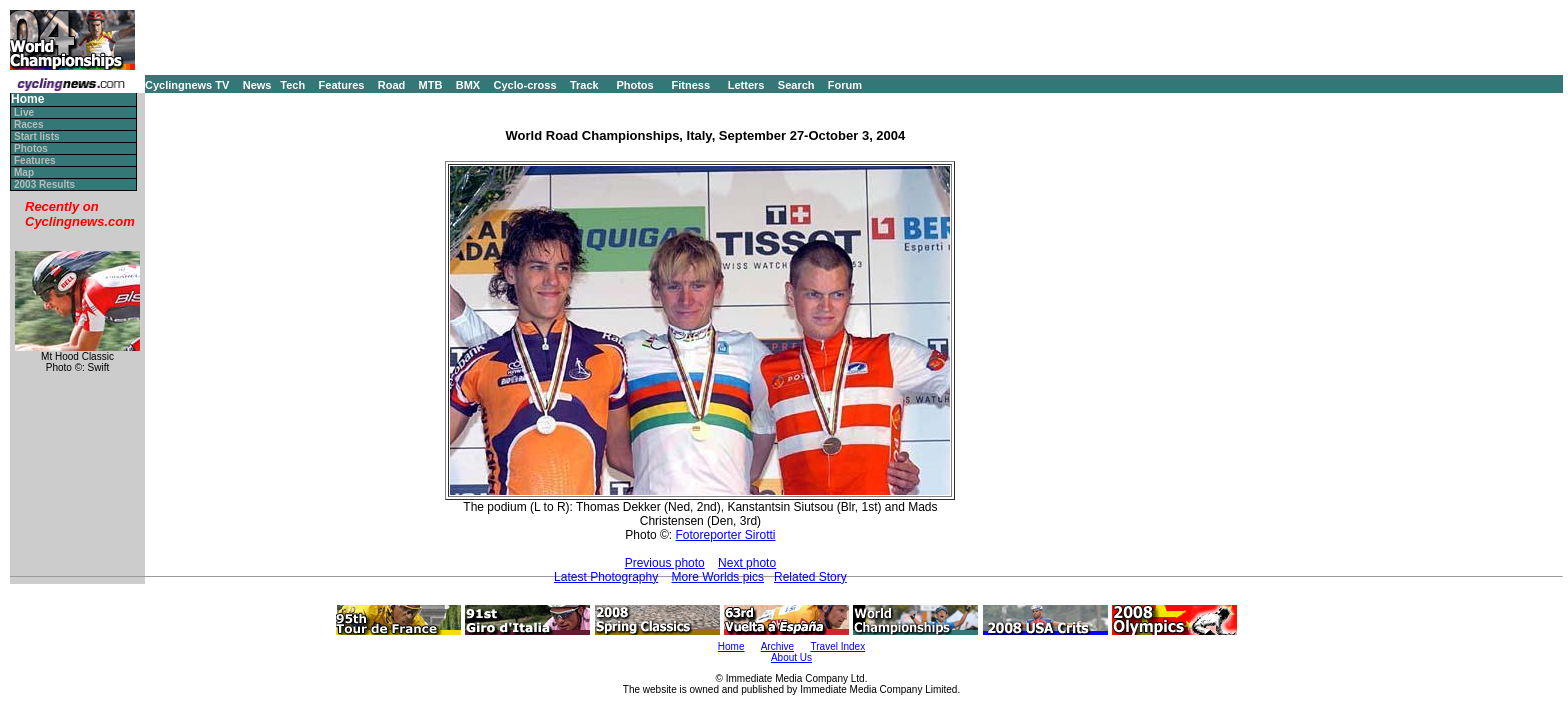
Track (584, 85)
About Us (791, 657)
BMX (468, 85)
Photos (634, 85)
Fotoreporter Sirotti (726, 535)
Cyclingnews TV (187, 85)
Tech (292, 85)
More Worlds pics (718, 577)
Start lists (37, 136)
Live (24, 112)
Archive (777, 646)
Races (28, 124)
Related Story (810, 577)
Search (796, 85)
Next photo (747, 563)
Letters (746, 85)
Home (27, 99)
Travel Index (838, 646)
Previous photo (665, 563)
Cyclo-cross (525, 85)
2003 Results (44, 184)
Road (392, 85)
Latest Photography (606, 577)
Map (24, 172)
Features (342, 85)
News (257, 85)
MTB (431, 85)
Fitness (690, 85)
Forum (845, 85)
